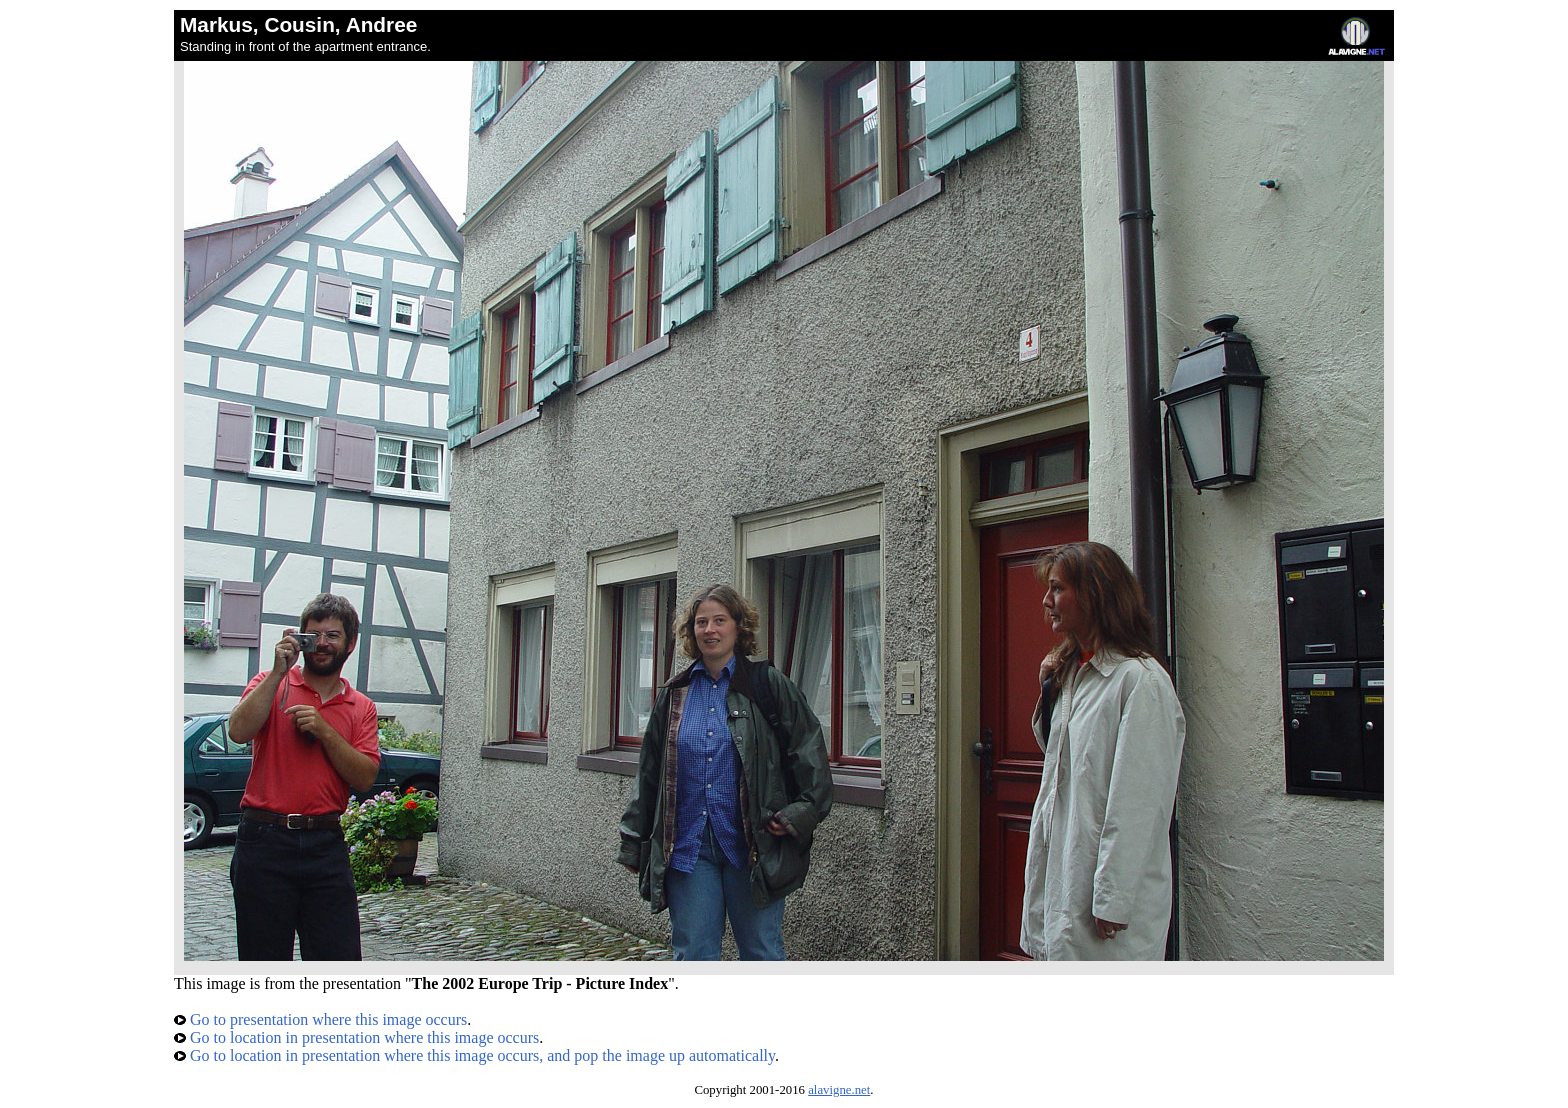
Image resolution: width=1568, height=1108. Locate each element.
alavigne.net (839, 1090)
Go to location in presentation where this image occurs (356, 1037)
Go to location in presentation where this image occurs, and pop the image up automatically (474, 1055)
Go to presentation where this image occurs (320, 1019)
